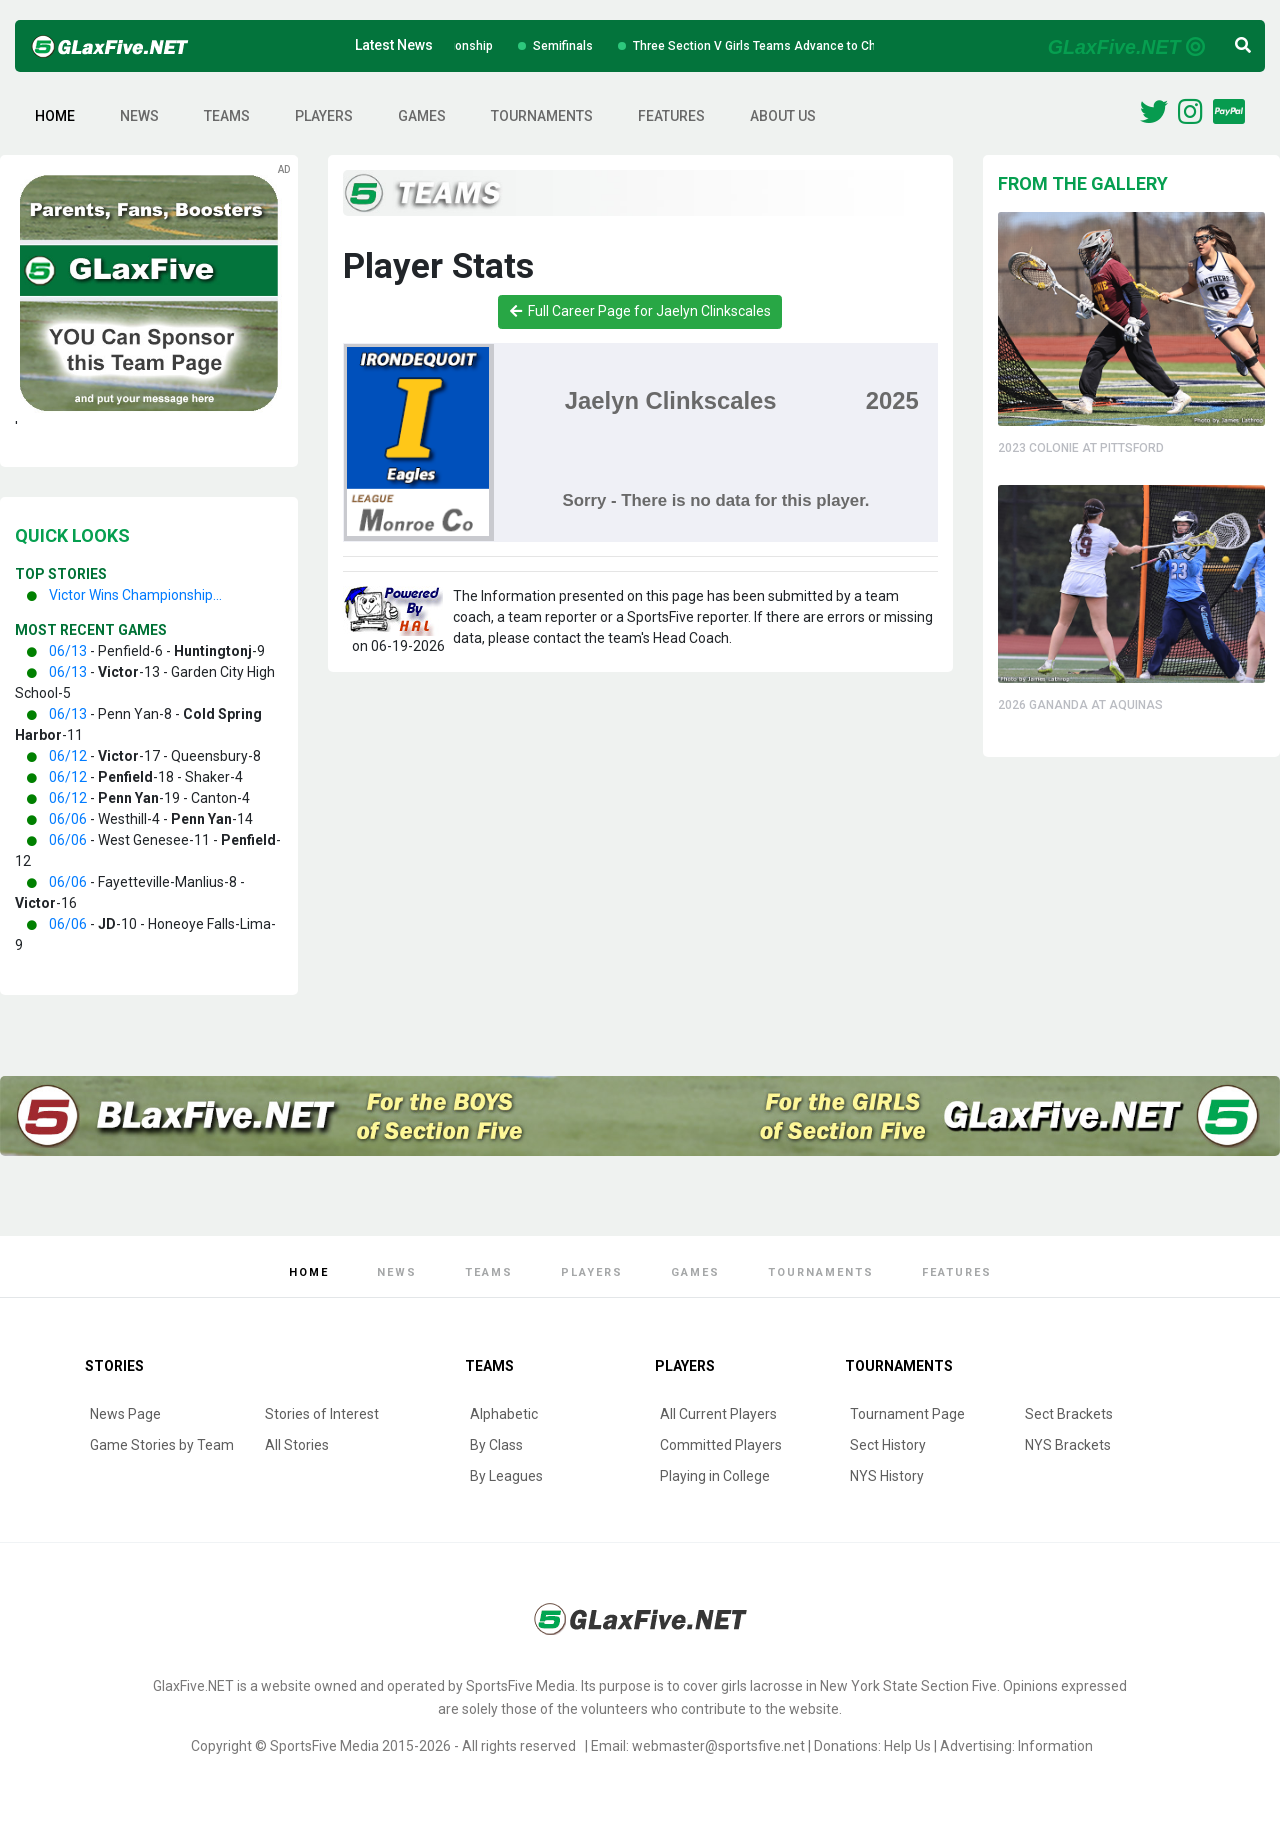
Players (324, 116)
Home (55, 116)
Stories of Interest (322, 1414)
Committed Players (721, 1445)
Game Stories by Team (162, 1445)
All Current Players (718, 1414)
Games (422, 116)
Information (1055, 1746)
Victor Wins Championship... (135, 595)
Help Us (907, 1746)
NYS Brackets (1068, 1445)
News (139, 116)
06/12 (68, 756)
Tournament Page (907, 1414)
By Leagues (506, 1476)
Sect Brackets (1069, 1414)
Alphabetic (504, 1414)
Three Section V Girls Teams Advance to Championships (820, 46)
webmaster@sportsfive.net (718, 1746)
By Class (496, 1445)
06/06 (68, 819)
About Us (783, 116)
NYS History (887, 1476)
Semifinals (592, 46)
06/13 (68, 651)
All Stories (297, 1445)
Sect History (888, 1445)
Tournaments (542, 116)
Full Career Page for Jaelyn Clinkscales (640, 311)
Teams (227, 116)
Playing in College (715, 1476)
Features (671, 116)
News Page (125, 1414)
